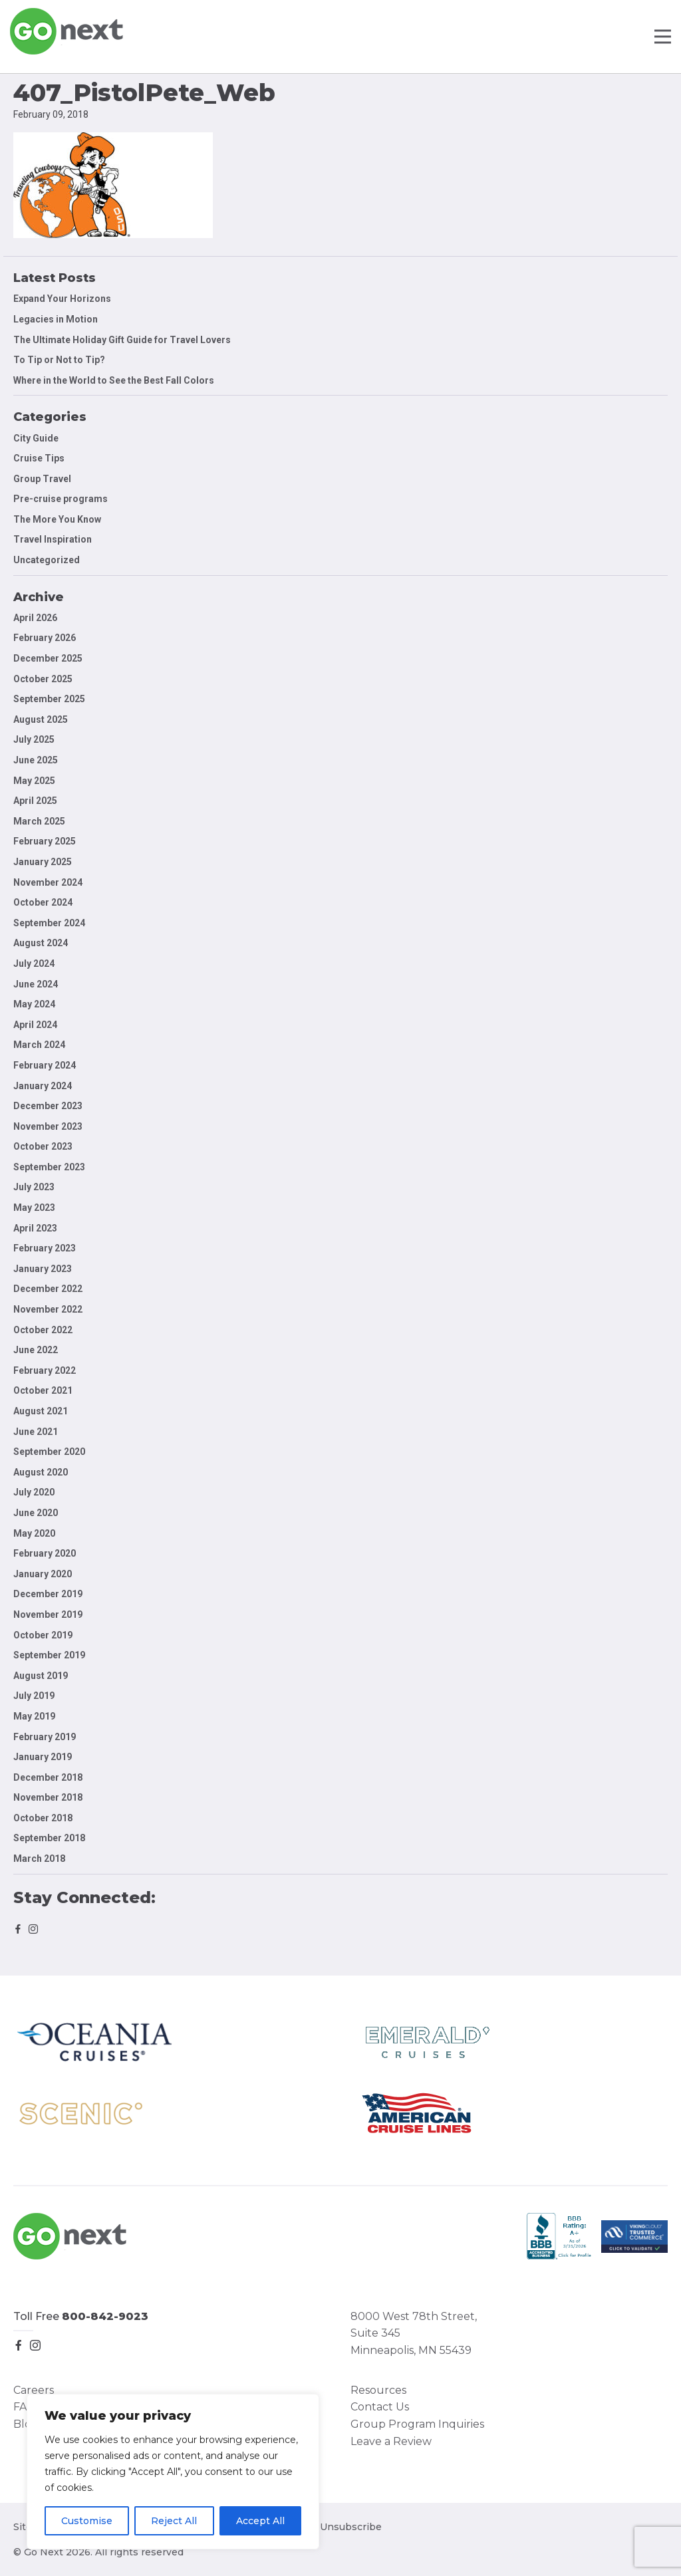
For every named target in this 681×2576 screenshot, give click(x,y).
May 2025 (34, 780)
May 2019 (34, 1716)
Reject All (174, 2521)
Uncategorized (46, 560)
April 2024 (35, 1024)
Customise (86, 2521)
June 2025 (35, 760)
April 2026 (35, 617)
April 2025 (35, 800)
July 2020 (34, 1492)
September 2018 (49, 1838)
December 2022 (47, 1288)
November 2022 (47, 1309)
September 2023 (49, 1167)
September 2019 (49, 1655)
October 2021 (42, 1390)
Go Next (67, 31)
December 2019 (47, 1594)
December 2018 (47, 1777)
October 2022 (42, 1330)
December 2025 (47, 658)
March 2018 (39, 1858)
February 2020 (44, 1553)
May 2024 (34, 1004)
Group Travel (42, 478)
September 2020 (49, 1451)
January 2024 (42, 1086)
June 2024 (35, 984)
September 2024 (49, 923)
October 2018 (42, 1818)
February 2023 (44, 1248)
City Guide (36, 438)
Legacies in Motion (55, 319)
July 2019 (34, 1695)
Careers (33, 2390)
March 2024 (39, 1044)
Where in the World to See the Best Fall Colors (113, 380)
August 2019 (40, 1675)
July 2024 (34, 963)
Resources (378, 2390)
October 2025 (42, 679)
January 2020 (42, 1574)
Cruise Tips (39, 458)
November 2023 (47, 1126)
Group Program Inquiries (417, 2424)
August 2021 (40, 1411)
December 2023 (47, 1105)
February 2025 (44, 841)
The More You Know (57, 519)
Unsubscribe (351, 2527)
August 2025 (40, 719)
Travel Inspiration (52, 539)
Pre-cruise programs (60, 498)
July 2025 (34, 739)
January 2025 (42, 861)
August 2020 (40, 1472)
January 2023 (42, 1268)
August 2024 (40, 943)
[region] (173, 2471)
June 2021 (35, 1431)
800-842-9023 (105, 2316)
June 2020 (35, 1512)
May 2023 (34, 1207)
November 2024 (47, 882)
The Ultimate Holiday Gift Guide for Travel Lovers (122, 339)
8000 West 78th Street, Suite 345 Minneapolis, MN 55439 (413, 2333)
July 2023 (34, 1187)
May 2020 (34, 1533)
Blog (26, 2424)
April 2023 (35, 1228)
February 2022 (44, 1370)
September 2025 (49, 699)
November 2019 (47, 1614)
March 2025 (39, 821)
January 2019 (42, 1756)
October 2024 (42, 902)
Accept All (260, 2521)
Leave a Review (391, 2441)
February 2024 (44, 1065)
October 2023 (42, 1146)
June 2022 (35, 1350)
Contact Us (379, 2406)
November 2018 (47, 1797)
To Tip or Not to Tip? (60, 359)
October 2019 (42, 1635)
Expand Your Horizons (62, 298)
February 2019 (44, 1737)
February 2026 (44, 637)
